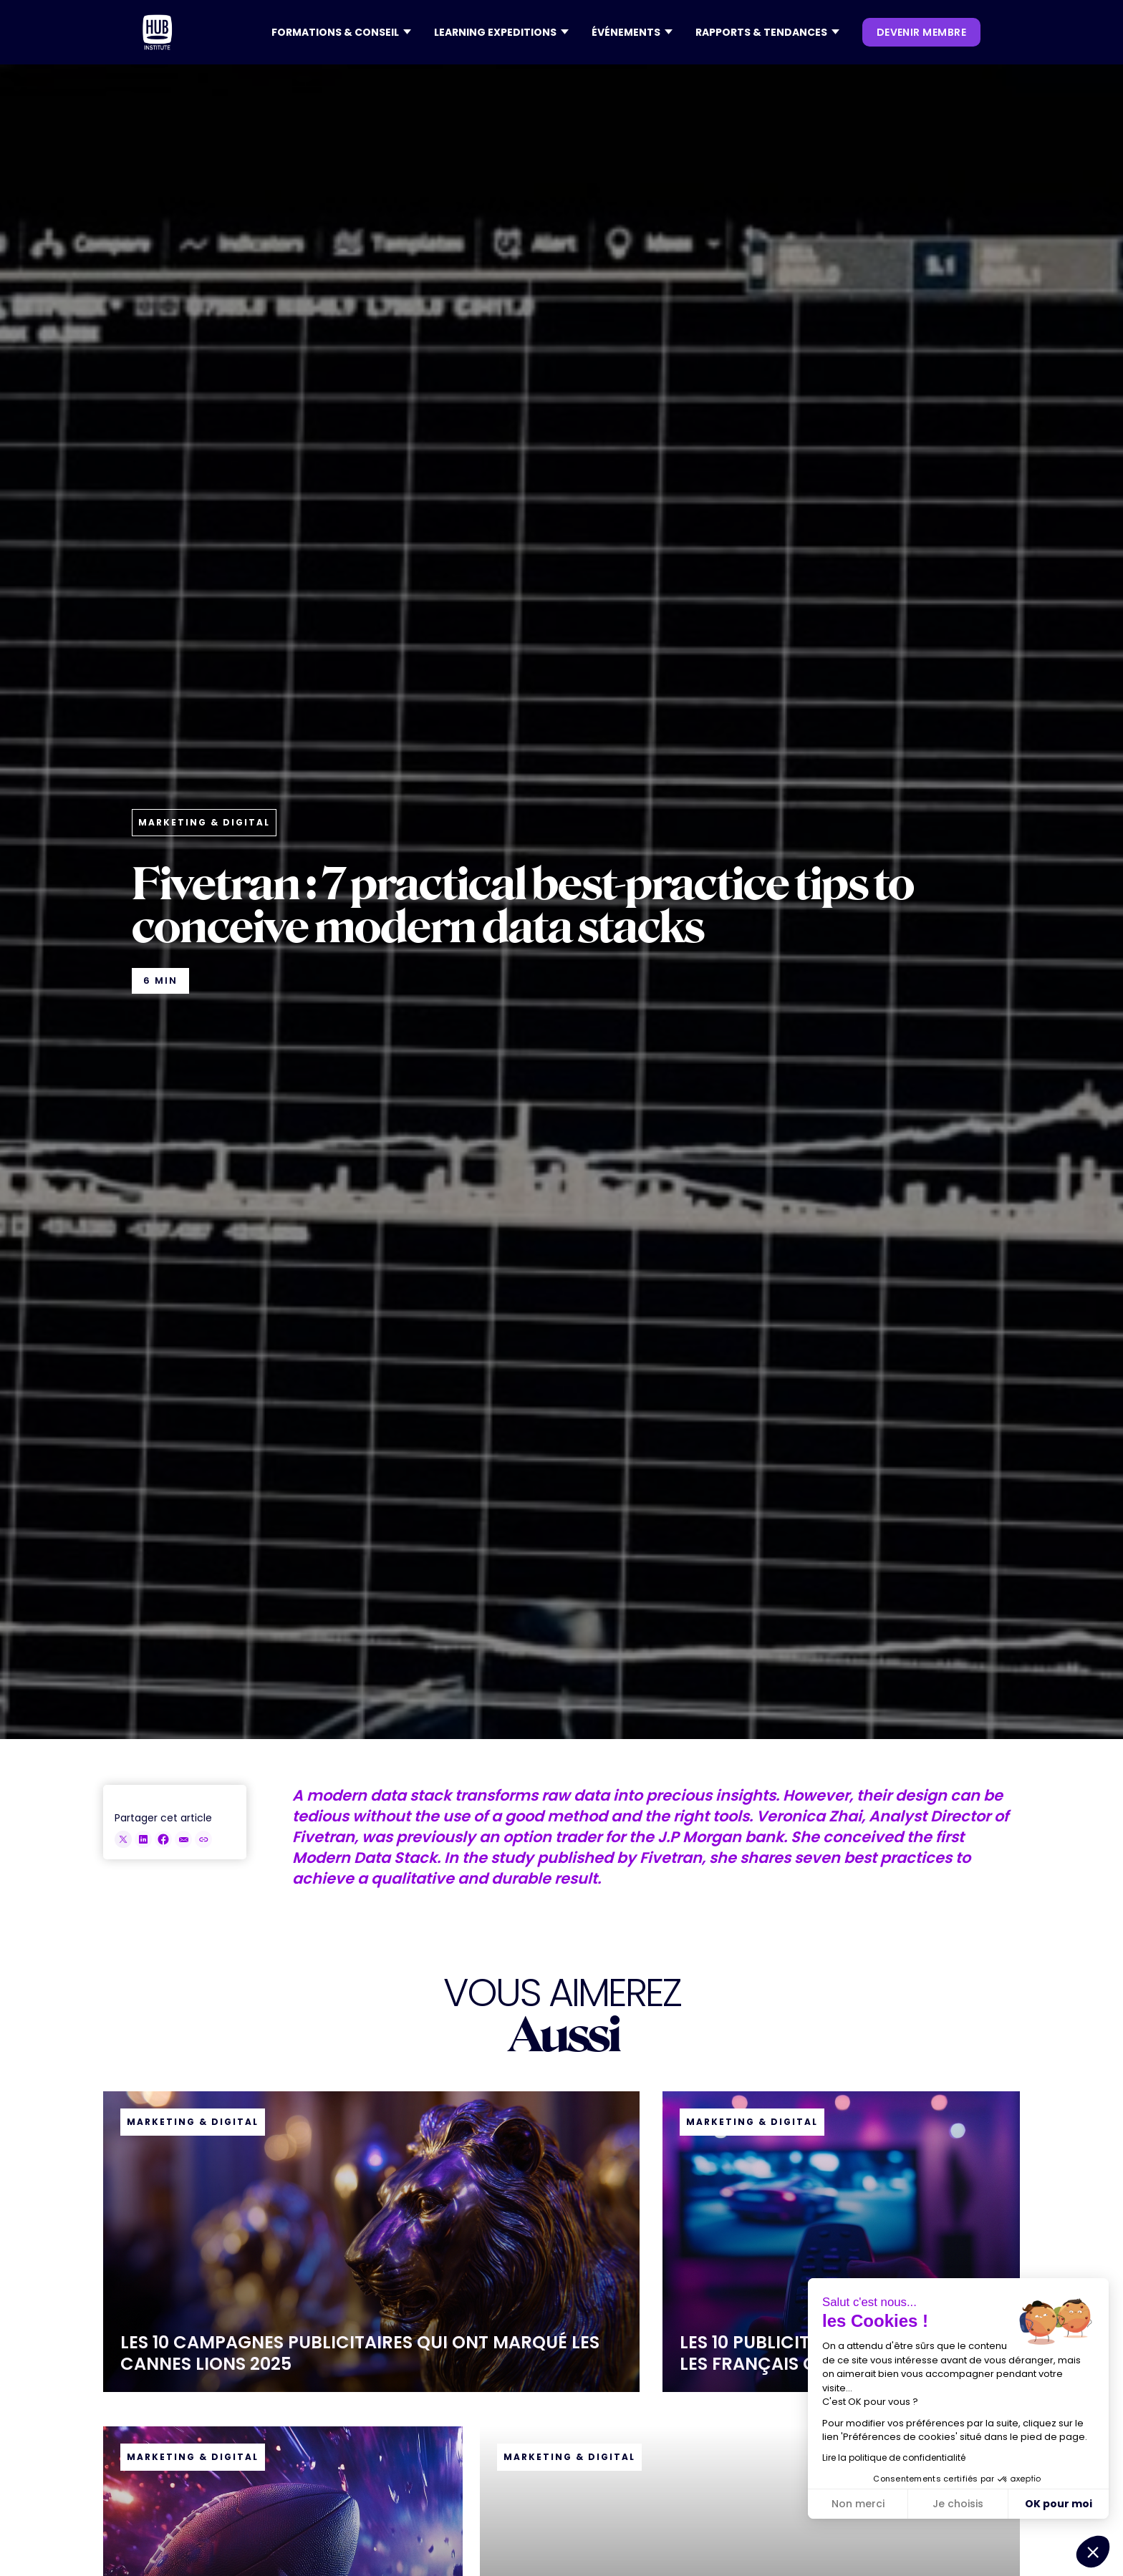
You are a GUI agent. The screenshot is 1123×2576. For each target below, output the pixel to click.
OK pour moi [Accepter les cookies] (1058, 2504)
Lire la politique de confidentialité (893, 2457)
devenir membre (921, 32)
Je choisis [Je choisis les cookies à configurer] (957, 2504)
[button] (341, 32)
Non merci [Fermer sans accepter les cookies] (858, 2504)
